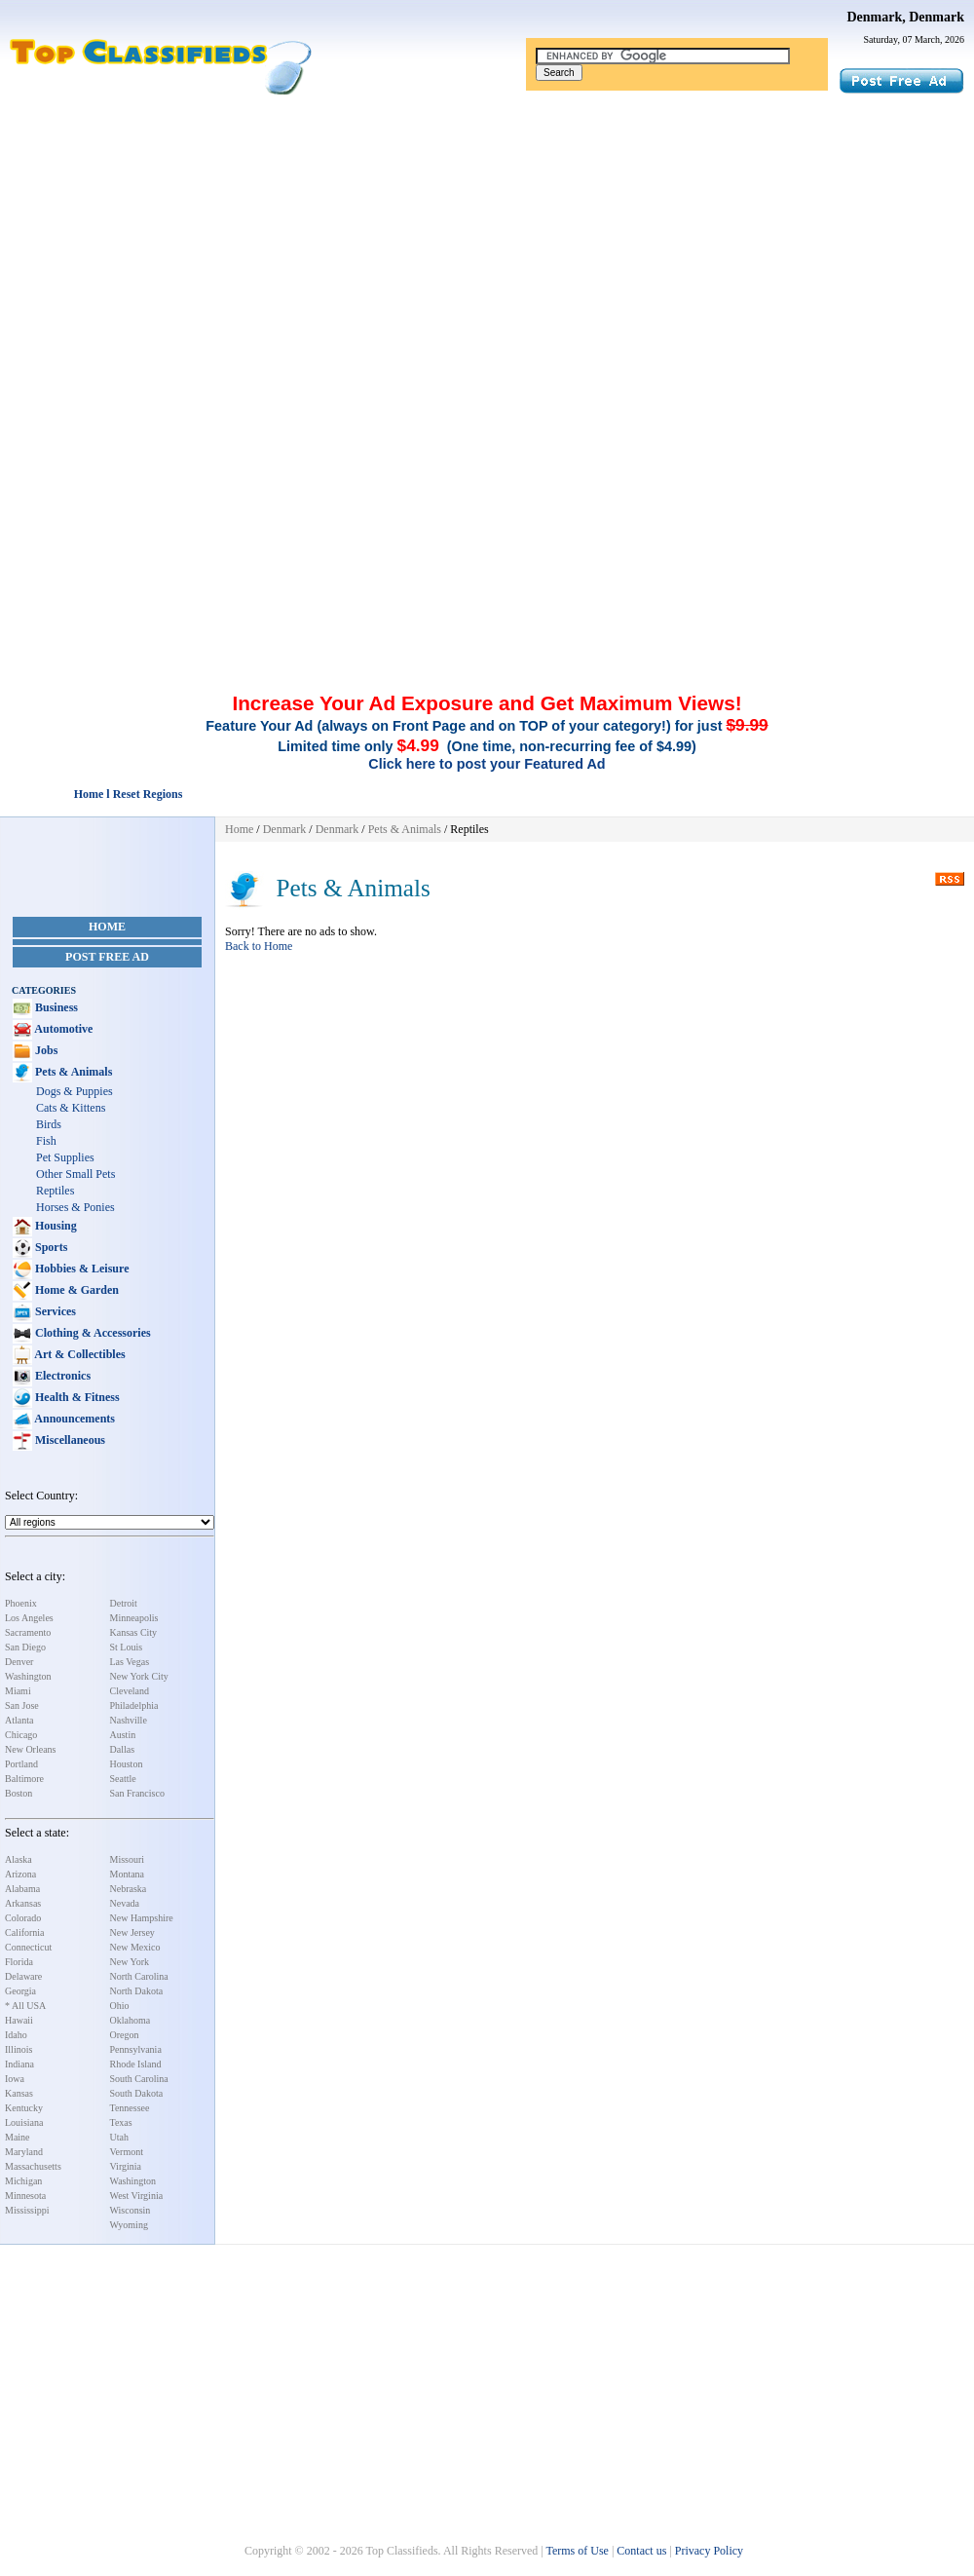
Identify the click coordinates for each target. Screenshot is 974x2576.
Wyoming (129, 2224)
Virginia (126, 2166)
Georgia (20, 1991)
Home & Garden (75, 1290)
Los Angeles (29, 1617)
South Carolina (139, 2078)
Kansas (19, 2093)
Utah (119, 2137)
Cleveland (130, 1691)
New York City (139, 1676)
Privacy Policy (709, 2550)
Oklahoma (130, 2020)
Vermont (126, 2151)
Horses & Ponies (75, 1207)
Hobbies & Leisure (80, 1268)
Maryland (24, 2151)
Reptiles (55, 1190)
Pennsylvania (136, 2049)
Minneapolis (134, 1617)
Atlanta (19, 1720)
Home (107, 926)
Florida (19, 1961)
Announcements (73, 1418)
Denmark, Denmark (905, 17)
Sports (49, 1247)
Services (54, 1311)
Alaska (18, 1859)
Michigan (23, 2181)
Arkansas (23, 1903)
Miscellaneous (68, 1440)
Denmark (285, 829)
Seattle (123, 1778)
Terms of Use (576, 2550)
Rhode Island (136, 2064)
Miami (18, 1691)
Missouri (127, 1859)
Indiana (19, 2064)
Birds (48, 1124)
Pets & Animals (72, 1072)
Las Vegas (130, 1661)
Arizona (20, 1874)
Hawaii (19, 2020)
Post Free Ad (107, 957)
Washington (28, 1676)
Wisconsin (130, 2210)
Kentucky (24, 2107)
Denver (19, 1661)
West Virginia (137, 2195)
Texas (121, 2122)
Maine (17, 2137)
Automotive (62, 1029)
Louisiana (24, 2122)
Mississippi (27, 2210)
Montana (127, 1874)
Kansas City (134, 1632)
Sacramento (28, 1632)
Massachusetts (33, 2166)
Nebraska (128, 1888)
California (25, 1932)
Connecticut (28, 1947)
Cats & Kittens (70, 1108)
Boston (18, 1793)
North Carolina (139, 1976)
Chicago (21, 1734)
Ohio (120, 2005)
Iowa (14, 2078)
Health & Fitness (76, 1397)
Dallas (122, 1749)
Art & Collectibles (79, 1354)
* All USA (25, 2005)
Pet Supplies (65, 1157)
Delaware (23, 1976)
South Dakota (137, 2093)
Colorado (23, 1918)
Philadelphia (134, 1705)
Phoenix (21, 1603)
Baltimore (24, 1778)
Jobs (44, 1050)
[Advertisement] (487, 241)
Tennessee (130, 2107)
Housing (54, 1225)
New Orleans (30, 1749)
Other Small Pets (75, 1174)
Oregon (124, 2034)
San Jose (22, 1705)
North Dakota (137, 1991)
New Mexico (135, 1947)
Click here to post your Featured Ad (486, 764)
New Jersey (132, 1932)
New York (130, 1961)
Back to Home (258, 946)
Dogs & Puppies (74, 1091)
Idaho (16, 2034)
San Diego (25, 1647)
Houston (126, 1764)
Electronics (61, 1376)
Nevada (125, 1903)
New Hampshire (141, 1918)
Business (55, 1007)
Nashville (128, 1720)
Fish (46, 1141)
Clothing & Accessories (91, 1333)
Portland (21, 1764)
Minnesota (25, 2195)
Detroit (123, 1603)
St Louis (126, 1647)
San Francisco (137, 1793)
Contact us (641, 2550)
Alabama (22, 1888)
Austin (123, 1734)
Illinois (18, 2049)
